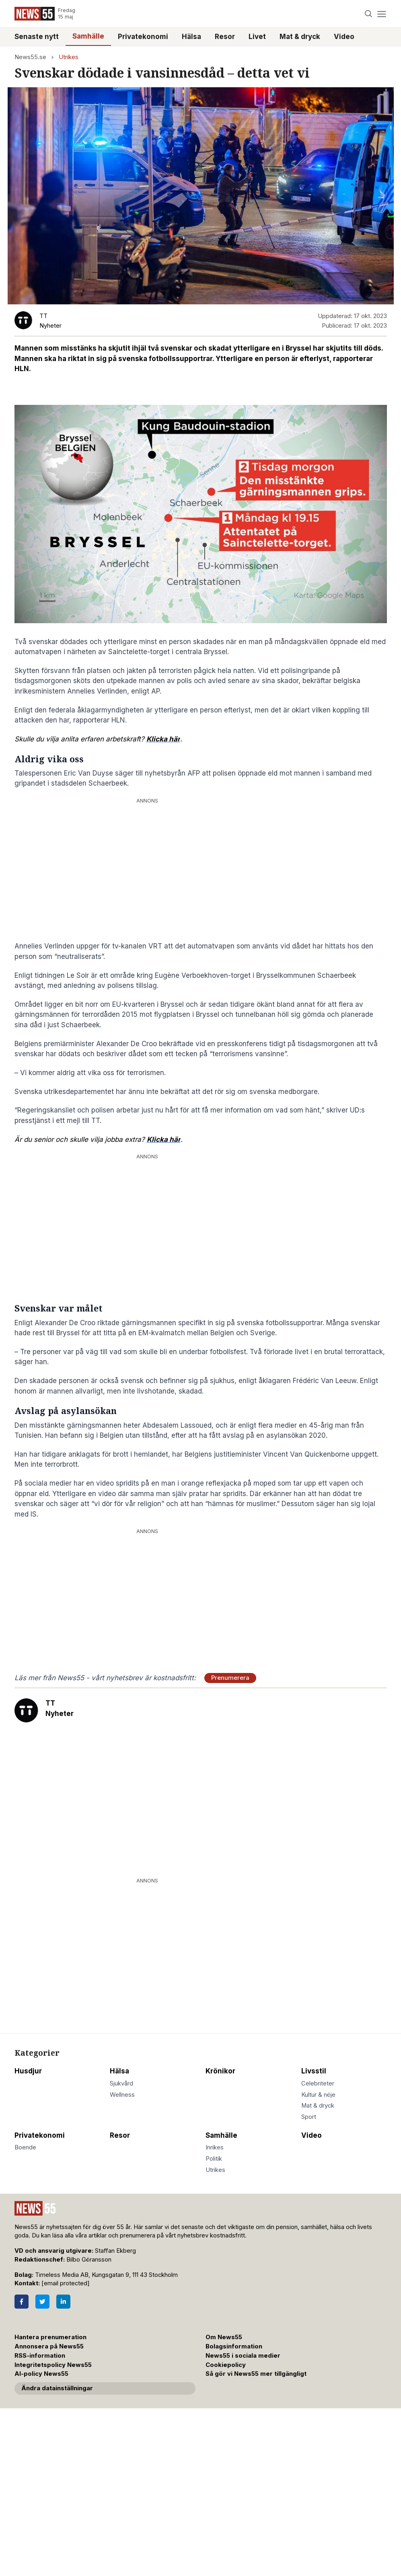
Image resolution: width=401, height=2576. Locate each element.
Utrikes (68, 57)
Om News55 (224, 2337)
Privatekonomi (143, 37)
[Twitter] (42, 2302)
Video (344, 37)
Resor (225, 37)
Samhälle (88, 36)
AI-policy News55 (41, 2373)
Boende (25, 2147)
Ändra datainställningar (57, 2388)
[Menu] (382, 14)
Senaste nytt (36, 37)
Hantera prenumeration (50, 2337)
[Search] (368, 14)
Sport (308, 2116)
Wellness (122, 2094)
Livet (257, 37)
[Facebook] (21, 2302)
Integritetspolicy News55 (53, 2365)
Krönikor (220, 2071)
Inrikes (215, 2147)
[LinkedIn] (63, 2302)
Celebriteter (317, 2083)
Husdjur (28, 2071)
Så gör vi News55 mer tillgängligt (257, 2373)
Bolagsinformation (234, 2346)
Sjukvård (121, 2083)
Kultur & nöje (318, 2094)
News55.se (30, 57)
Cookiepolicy (226, 2365)
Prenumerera (230, 1677)
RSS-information (39, 2355)
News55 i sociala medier (243, 2355)
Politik (214, 2158)
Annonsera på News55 (49, 2346)
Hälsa (191, 37)
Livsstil (313, 2071)
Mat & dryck (300, 37)
